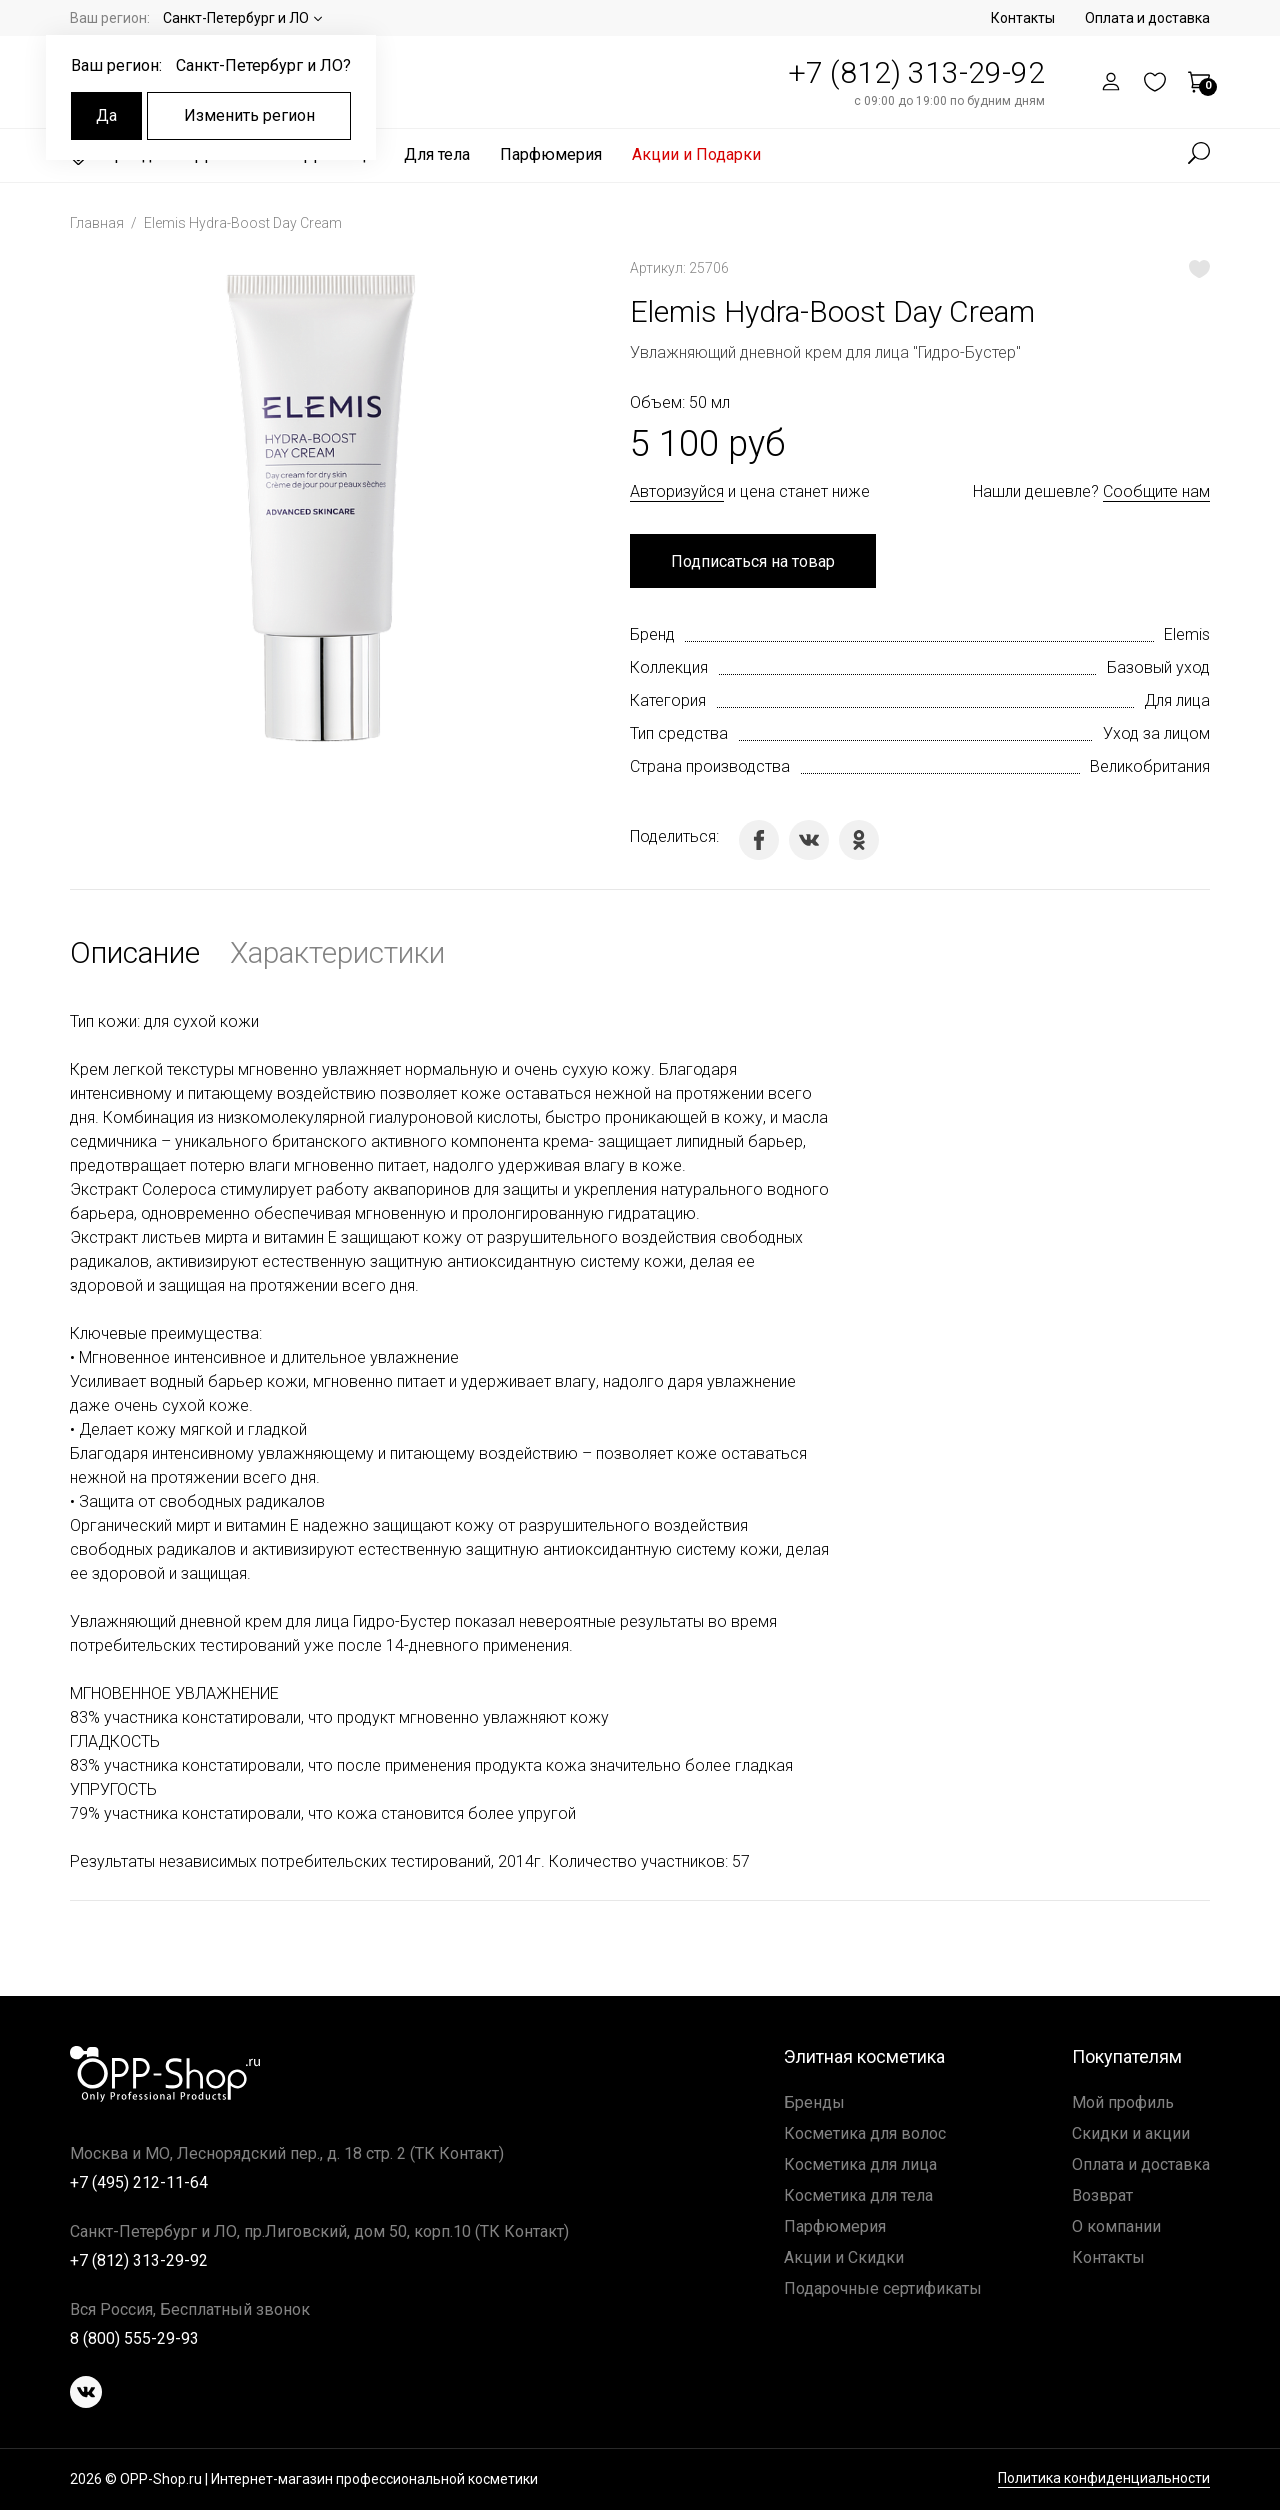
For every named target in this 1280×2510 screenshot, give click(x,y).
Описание (135, 952)
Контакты (1023, 18)
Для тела (437, 154)
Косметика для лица (860, 2164)
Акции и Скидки (844, 2257)
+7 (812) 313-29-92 (916, 72)
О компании (1116, 2226)
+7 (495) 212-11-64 (139, 2182)
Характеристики (337, 952)
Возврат (1102, 2195)
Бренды (814, 2102)
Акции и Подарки (696, 154)
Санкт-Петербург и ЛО (236, 18)
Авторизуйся (677, 491)
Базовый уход (1158, 667)
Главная (98, 223)
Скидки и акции (1131, 2133)
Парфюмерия (551, 154)
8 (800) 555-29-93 (134, 2338)
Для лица (1177, 700)
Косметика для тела (858, 2195)
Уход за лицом (1156, 733)
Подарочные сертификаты (883, 2288)
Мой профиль (1123, 2102)
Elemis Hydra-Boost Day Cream (243, 223)
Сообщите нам (1156, 491)
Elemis (1187, 634)
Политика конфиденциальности (1104, 2478)
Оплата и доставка (1147, 18)
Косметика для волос (865, 2133)
